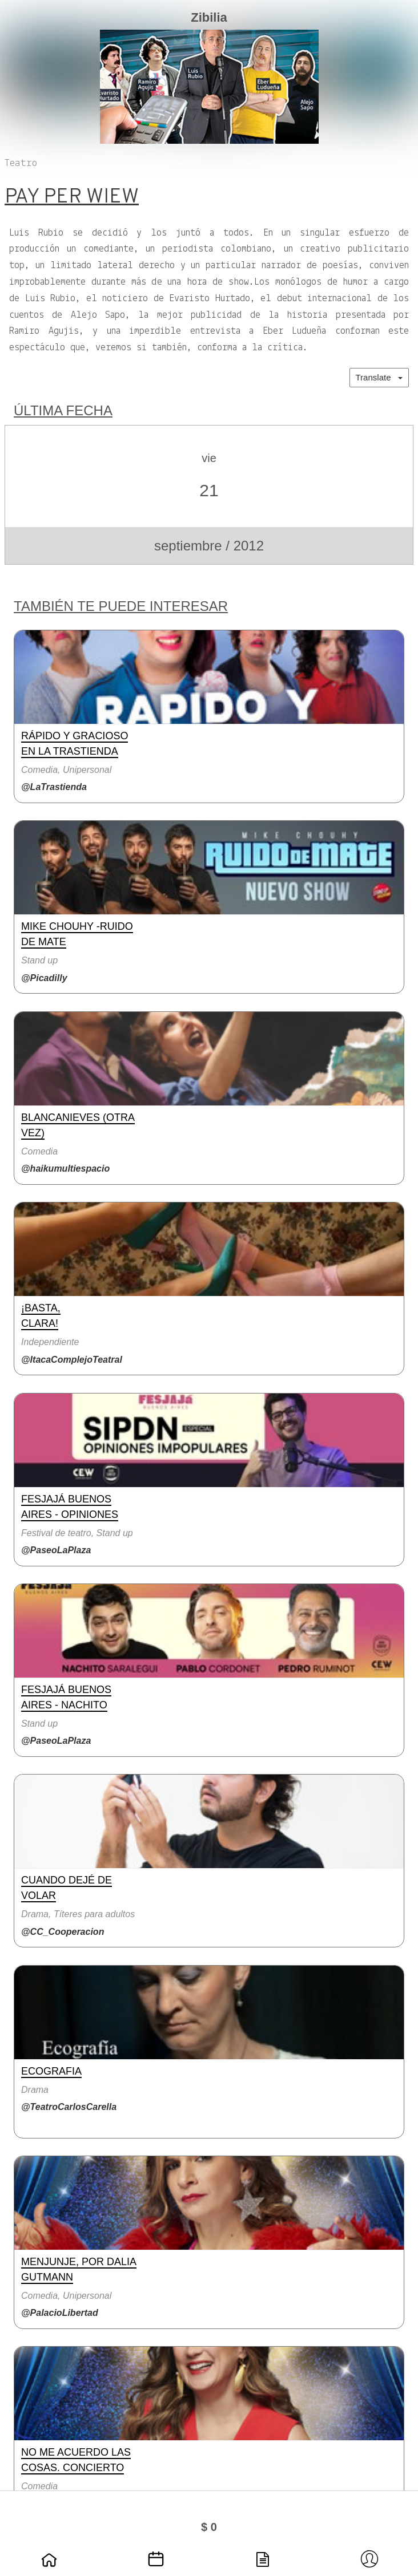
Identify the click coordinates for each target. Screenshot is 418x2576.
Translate (379, 377)
